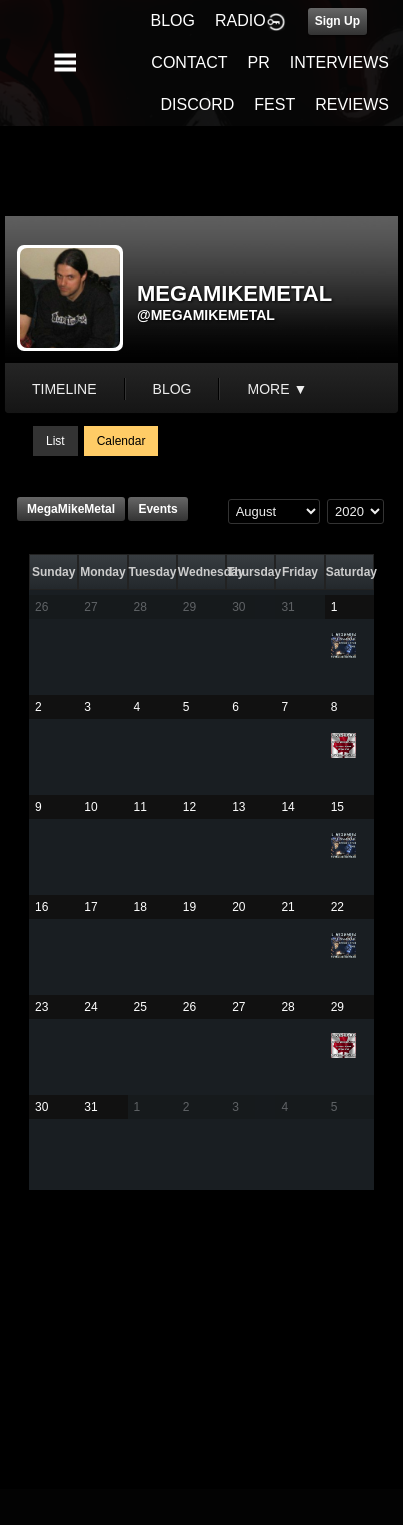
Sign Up (337, 21)
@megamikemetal (206, 315)
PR (258, 62)
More (277, 389)
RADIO (240, 20)
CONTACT (189, 62)
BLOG (173, 20)
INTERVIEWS (339, 62)
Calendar (121, 441)
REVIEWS (352, 104)
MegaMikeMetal (71, 509)
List (55, 441)
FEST (274, 104)
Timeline (64, 389)
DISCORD (198, 104)
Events (157, 509)
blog (172, 389)
